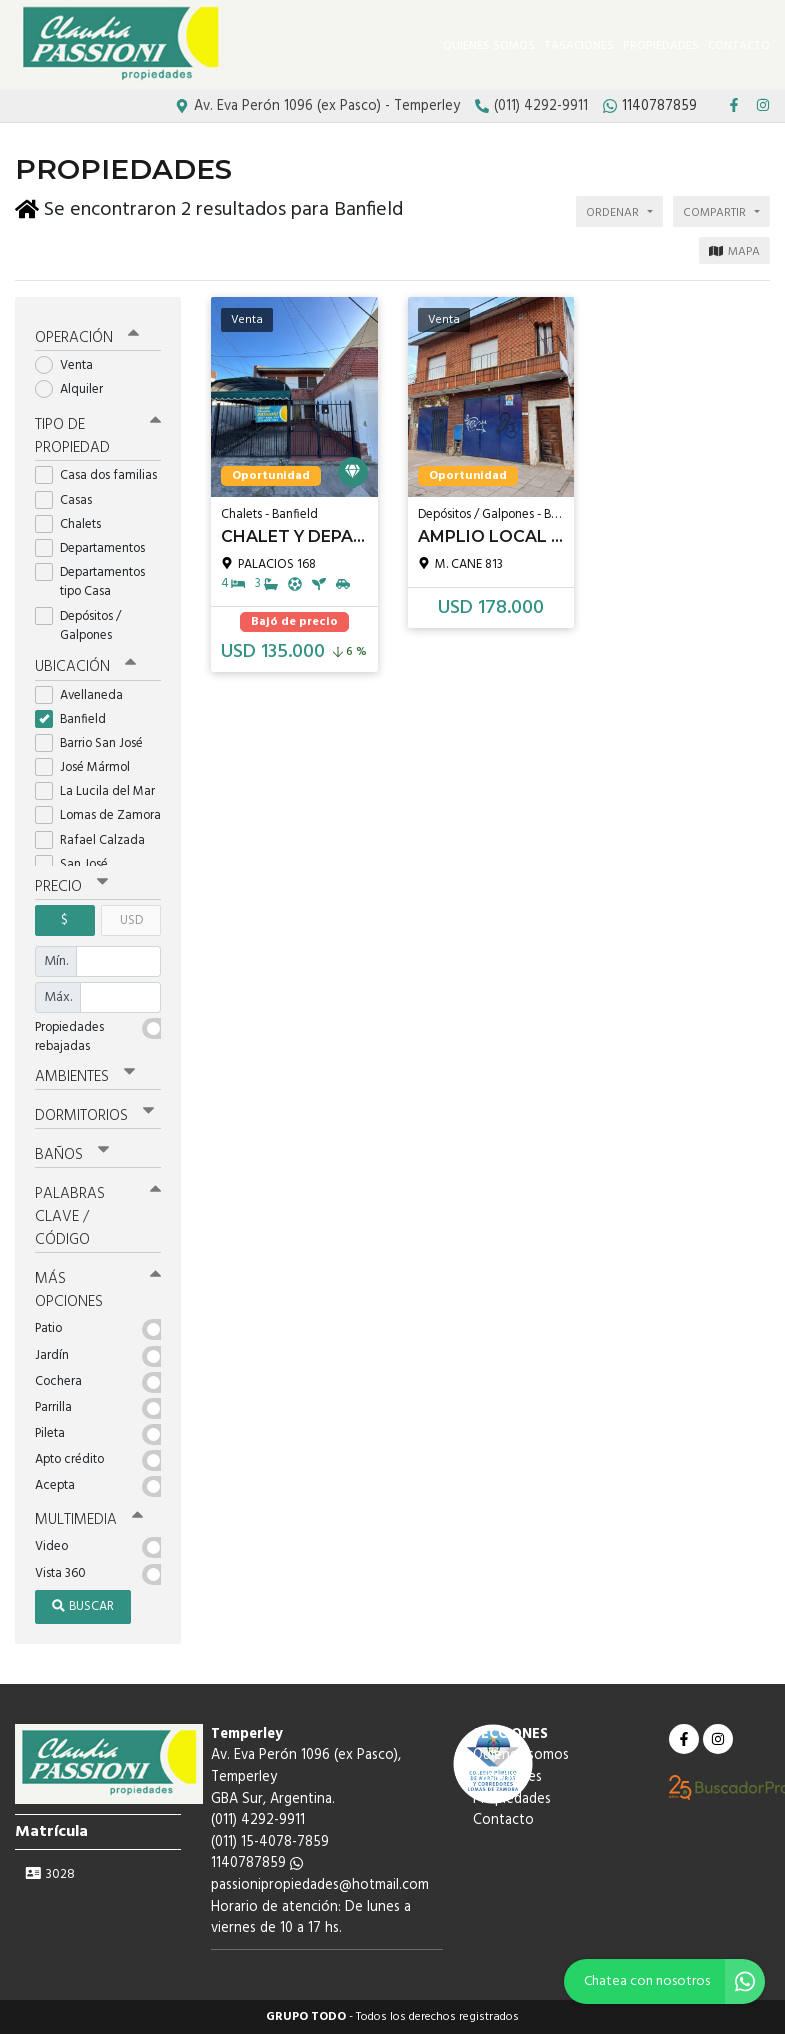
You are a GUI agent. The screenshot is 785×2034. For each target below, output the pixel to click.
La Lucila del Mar (98, 791)
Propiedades (661, 46)
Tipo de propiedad (98, 436)
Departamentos (96, 548)
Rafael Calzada (96, 840)
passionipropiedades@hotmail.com (320, 1885)
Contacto (739, 46)
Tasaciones (579, 46)
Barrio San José (95, 743)
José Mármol (89, 767)
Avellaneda (85, 695)
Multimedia (89, 1520)
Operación (87, 338)
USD (131, 920)
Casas (70, 500)
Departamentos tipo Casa (90, 582)
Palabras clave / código (98, 1217)
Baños (72, 1155)
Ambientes (85, 1077)
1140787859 (257, 1863)
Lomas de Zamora (98, 815)
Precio (71, 887)
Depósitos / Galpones (80, 626)
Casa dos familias (98, 475)
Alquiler (75, 389)
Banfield (77, 719)
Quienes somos (489, 46)
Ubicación (85, 667)
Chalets (74, 524)
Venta (70, 365)
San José (78, 864)
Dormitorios (94, 1116)
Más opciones (98, 1290)
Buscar (83, 1606)
